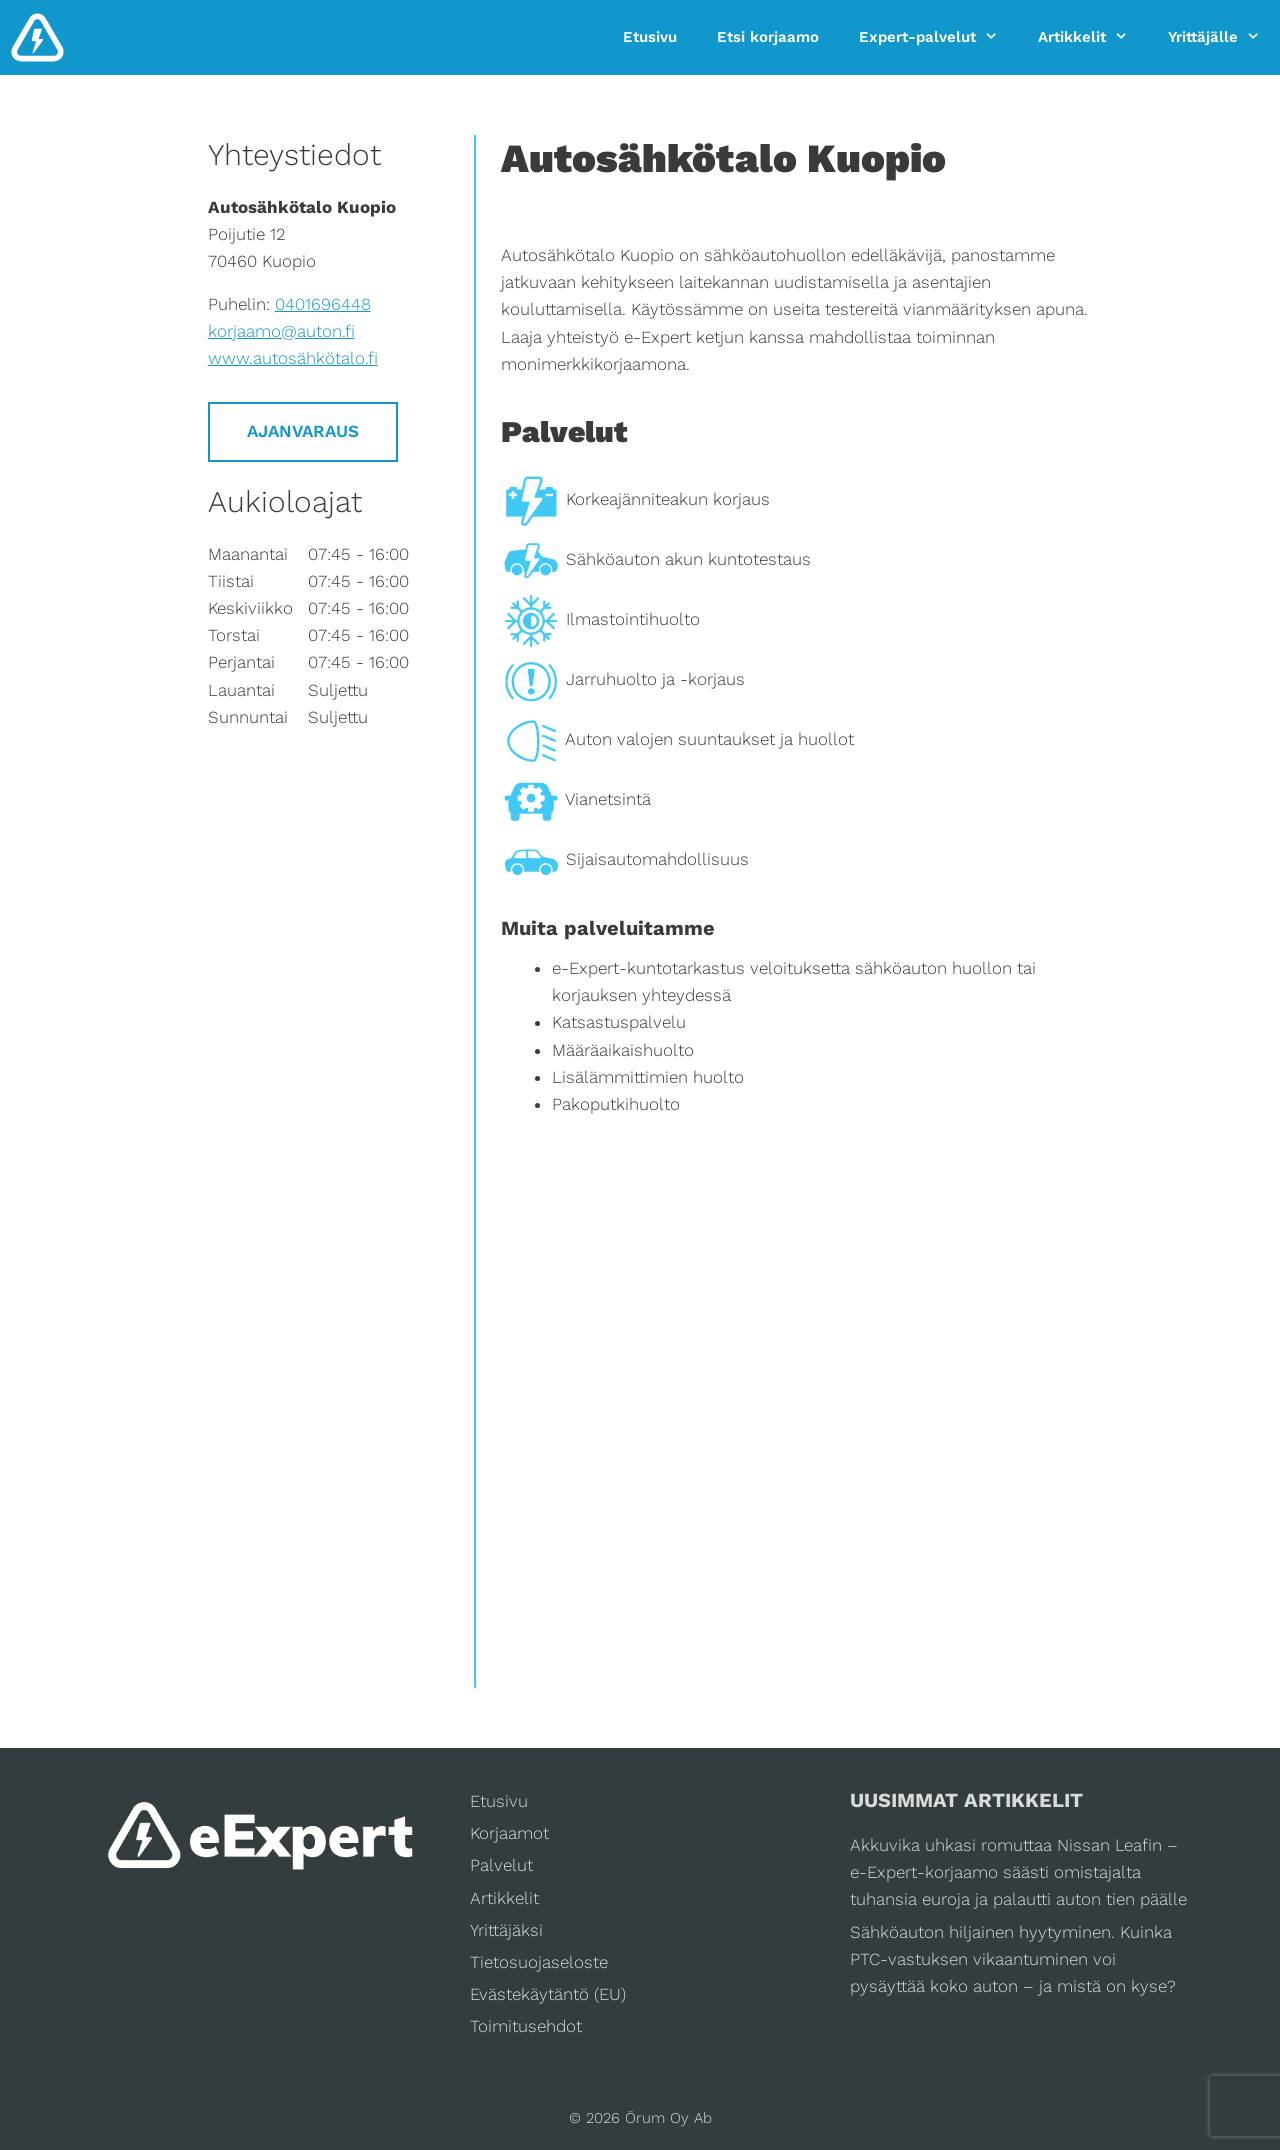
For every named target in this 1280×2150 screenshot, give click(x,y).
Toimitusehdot (526, 2026)
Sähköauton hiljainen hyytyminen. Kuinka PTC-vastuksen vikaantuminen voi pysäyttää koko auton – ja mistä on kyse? (1013, 1959)
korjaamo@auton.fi (281, 331)
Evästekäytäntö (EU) (548, 1994)
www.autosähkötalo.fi (293, 358)
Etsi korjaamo (768, 37)
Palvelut (501, 1865)
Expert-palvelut (938, 37)
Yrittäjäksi (506, 1930)
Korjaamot (509, 1833)
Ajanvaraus (303, 431)
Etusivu (650, 37)
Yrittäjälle (1224, 37)
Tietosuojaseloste (539, 1962)
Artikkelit (1093, 37)
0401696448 (323, 304)
